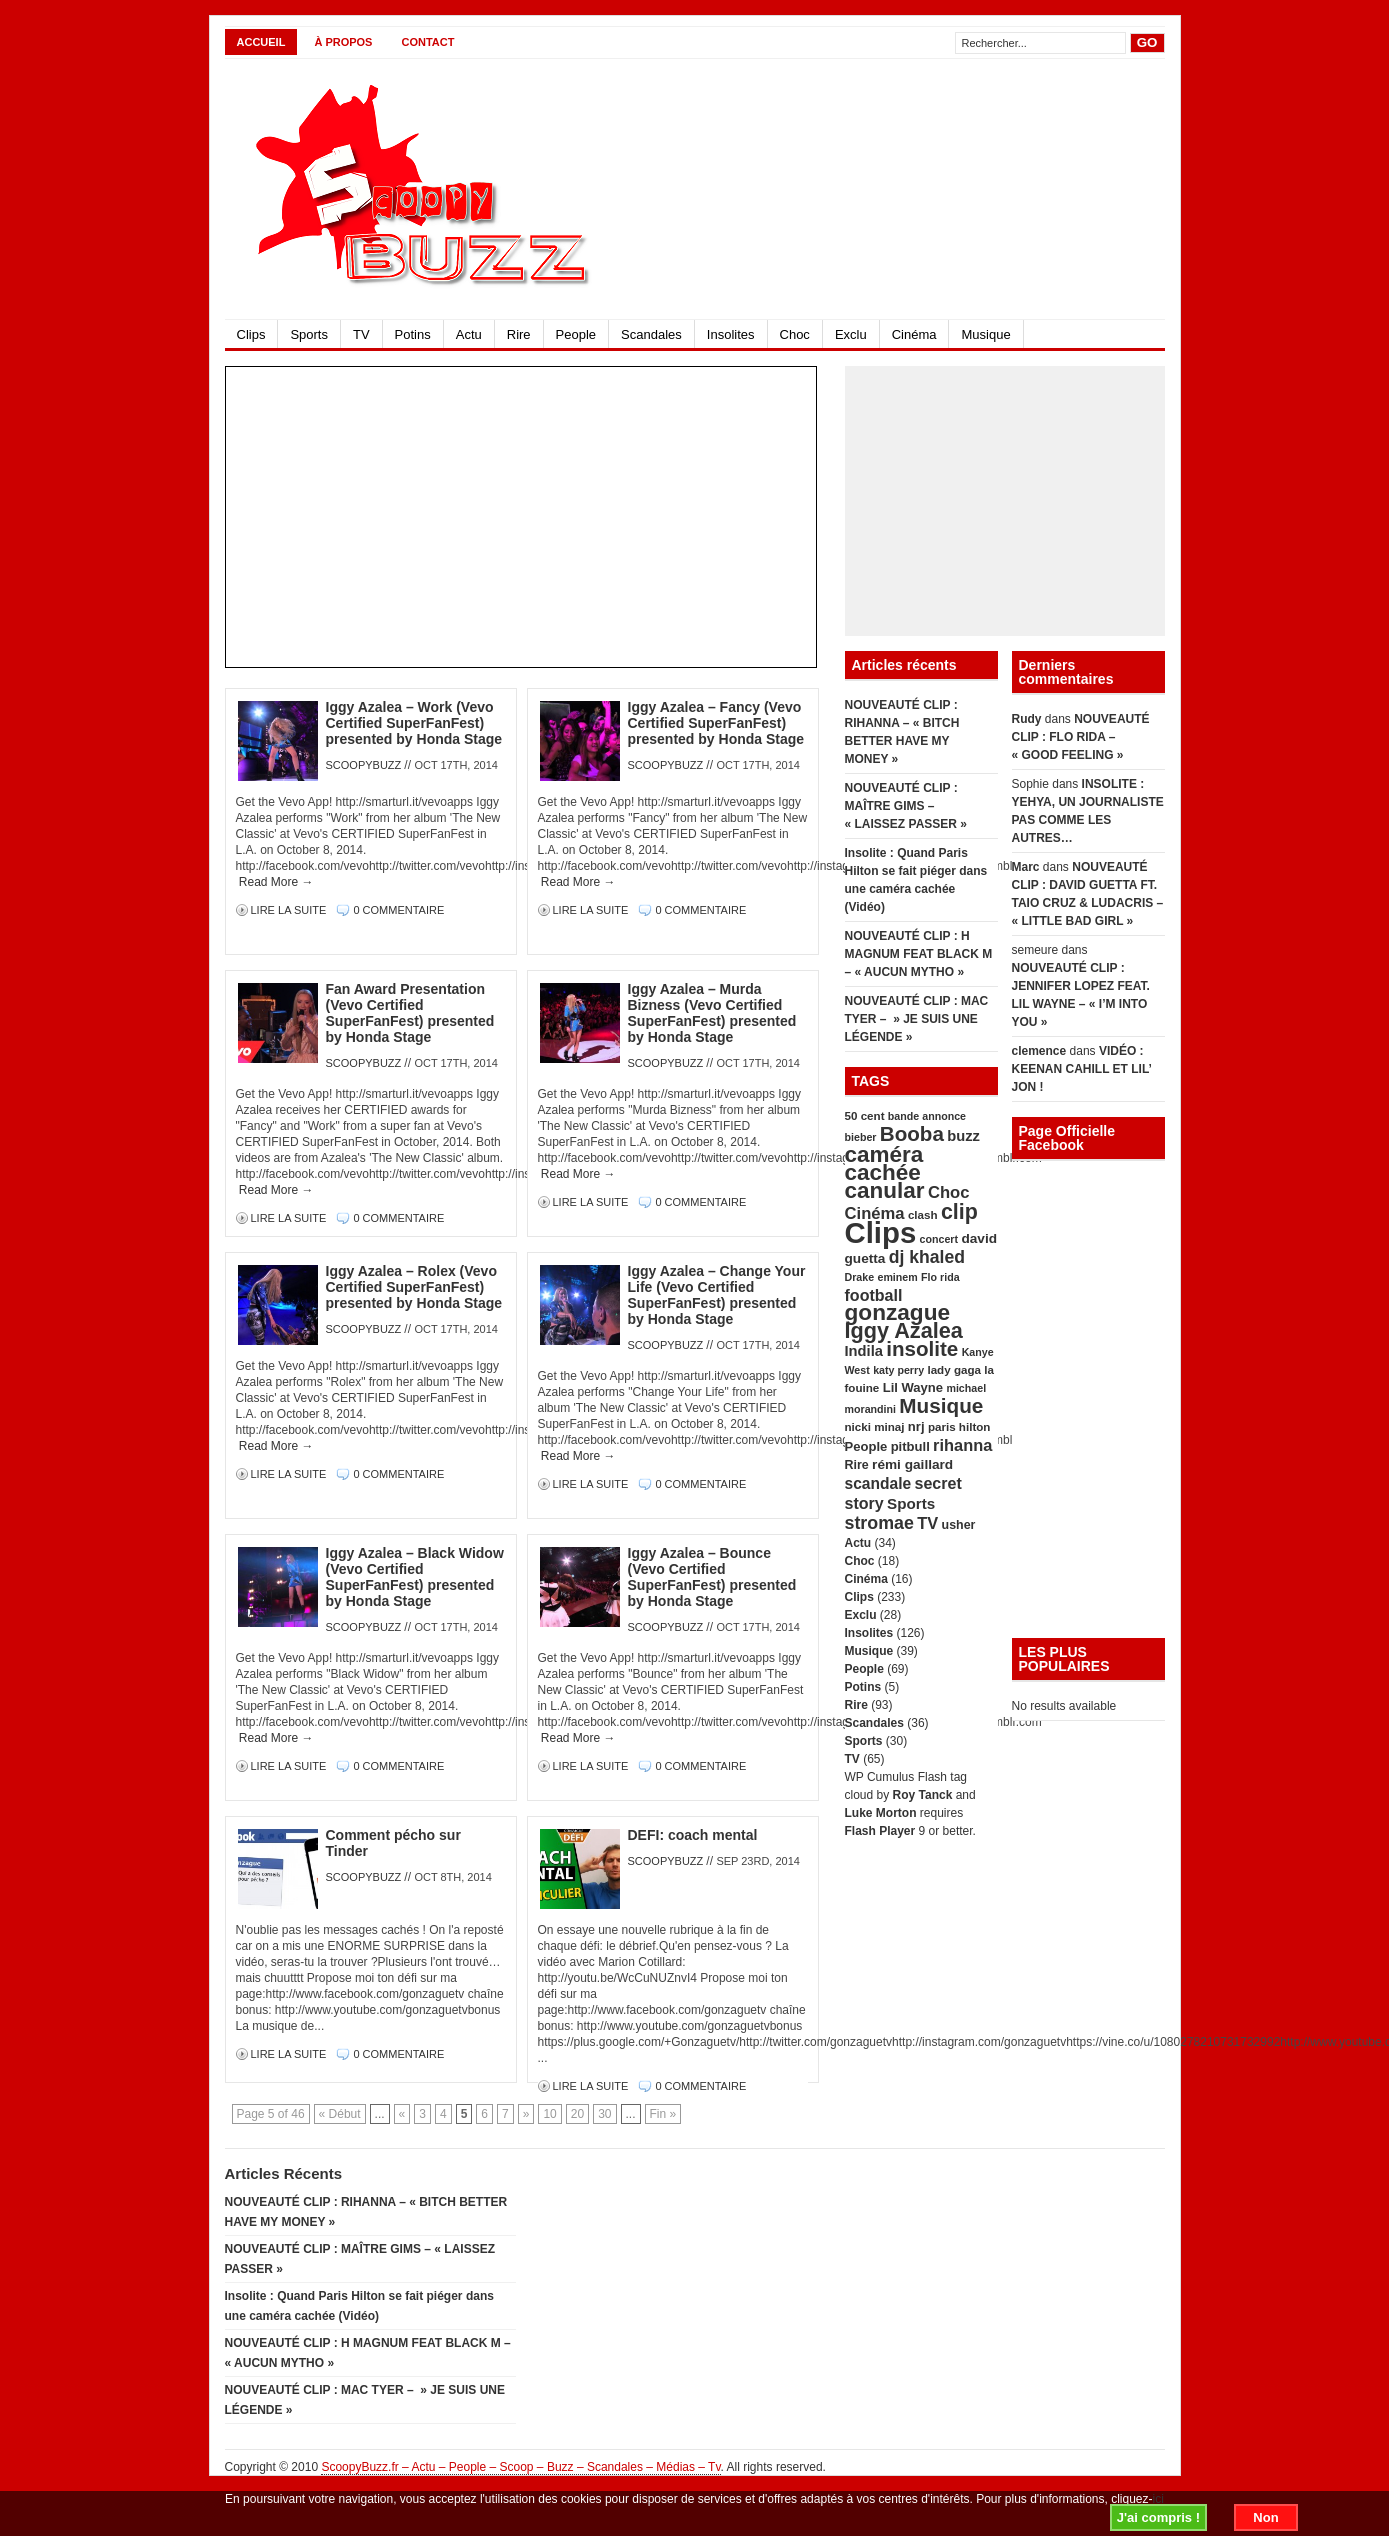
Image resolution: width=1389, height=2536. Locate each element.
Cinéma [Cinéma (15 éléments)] (875, 1213)
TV (361, 334)
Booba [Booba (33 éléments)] (912, 1133)
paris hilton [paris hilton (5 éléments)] (959, 1426)
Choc (795, 334)
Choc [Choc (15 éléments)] (949, 1192)
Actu (469, 334)
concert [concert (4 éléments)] (939, 1239)
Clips (251, 334)
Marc (1026, 867)
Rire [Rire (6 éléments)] (857, 1465)
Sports (309, 334)
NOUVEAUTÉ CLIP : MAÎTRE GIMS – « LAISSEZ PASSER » (906, 806)
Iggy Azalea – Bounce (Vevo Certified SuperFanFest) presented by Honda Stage (712, 1577)
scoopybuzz (364, 765)
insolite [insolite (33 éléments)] (922, 1348)
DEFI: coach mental (693, 1835)
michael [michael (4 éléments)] (966, 1388)
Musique (985, 334)
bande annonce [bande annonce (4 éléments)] (927, 1116)
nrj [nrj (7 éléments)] (916, 1426)
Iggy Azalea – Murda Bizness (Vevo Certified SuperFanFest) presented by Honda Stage (712, 1013)
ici (1158, 2499)
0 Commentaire (398, 910)
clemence (1039, 1051)
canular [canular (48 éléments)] (885, 1190)
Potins (413, 334)
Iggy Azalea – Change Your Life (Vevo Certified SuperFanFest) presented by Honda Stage (717, 1295)
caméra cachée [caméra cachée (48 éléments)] (884, 1163)
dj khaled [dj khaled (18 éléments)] (927, 1257)
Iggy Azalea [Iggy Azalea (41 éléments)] (904, 1330)
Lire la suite (290, 910)
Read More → (276, 882)
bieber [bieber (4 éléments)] (861, 1137)
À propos (343, 42)
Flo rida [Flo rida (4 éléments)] (940, 1277)
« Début (340, 2114)
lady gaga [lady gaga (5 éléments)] (954, 1369)
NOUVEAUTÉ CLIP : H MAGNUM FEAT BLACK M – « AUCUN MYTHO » (919, 954)
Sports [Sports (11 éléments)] (911, 1503)
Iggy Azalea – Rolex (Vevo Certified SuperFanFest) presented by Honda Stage (414, 1287)
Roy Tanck (923, 1795)
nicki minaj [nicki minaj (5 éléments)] (875, 1426)
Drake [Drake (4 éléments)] (860, 1277)
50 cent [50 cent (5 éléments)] (865, 1115)
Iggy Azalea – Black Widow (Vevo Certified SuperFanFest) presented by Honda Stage (415, 1577)
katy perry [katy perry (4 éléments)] (898, 1370)
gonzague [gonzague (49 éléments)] (898, 1312)
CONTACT (427, 42)
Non (1265, 2517)
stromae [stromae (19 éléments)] (879, 1523)
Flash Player (880, 1831)
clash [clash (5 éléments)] (923, 1214)
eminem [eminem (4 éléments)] (897, 1277)
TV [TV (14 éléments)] (927, 1523)
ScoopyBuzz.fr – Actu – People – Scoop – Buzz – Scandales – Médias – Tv (520, 2467)
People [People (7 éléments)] (866, 1446)
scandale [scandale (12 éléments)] (878, 1483)
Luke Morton (881, 1813)
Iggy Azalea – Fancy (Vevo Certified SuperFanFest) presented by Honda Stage (716, 723)
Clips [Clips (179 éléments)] (881, 1232)
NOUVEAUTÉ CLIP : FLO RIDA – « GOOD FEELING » (1081, 737)
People (576, 334)
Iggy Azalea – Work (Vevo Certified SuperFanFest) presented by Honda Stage (414, 723)
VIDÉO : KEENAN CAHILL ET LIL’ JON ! (1082, 1069)
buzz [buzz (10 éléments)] (963, 1136)
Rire (519, 334)
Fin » (663, 2114)
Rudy (1027, 719)
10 (549, 2114)
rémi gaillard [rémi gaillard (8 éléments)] (912, 1464)
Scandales (651, 334)
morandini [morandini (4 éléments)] (871, 1409)
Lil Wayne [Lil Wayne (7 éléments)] (913, 1387)
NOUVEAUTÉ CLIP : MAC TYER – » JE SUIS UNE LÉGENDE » (917, 1019)
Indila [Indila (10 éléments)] (864, 1351)
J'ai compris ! (1158, 2517)
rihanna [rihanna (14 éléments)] (962, 1445)
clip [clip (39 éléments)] (959, 1212)
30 (604, 2114)
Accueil (261, 42)
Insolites (731, 334)
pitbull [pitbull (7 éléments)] (910, 1446)
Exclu (851, 334)
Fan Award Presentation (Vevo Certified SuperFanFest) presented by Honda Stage (410, 1013)
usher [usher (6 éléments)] (959, 1525)
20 (577, 2114)
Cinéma (914, 334)
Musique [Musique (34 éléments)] (941, 1405)
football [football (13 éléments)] (874, 1295)
